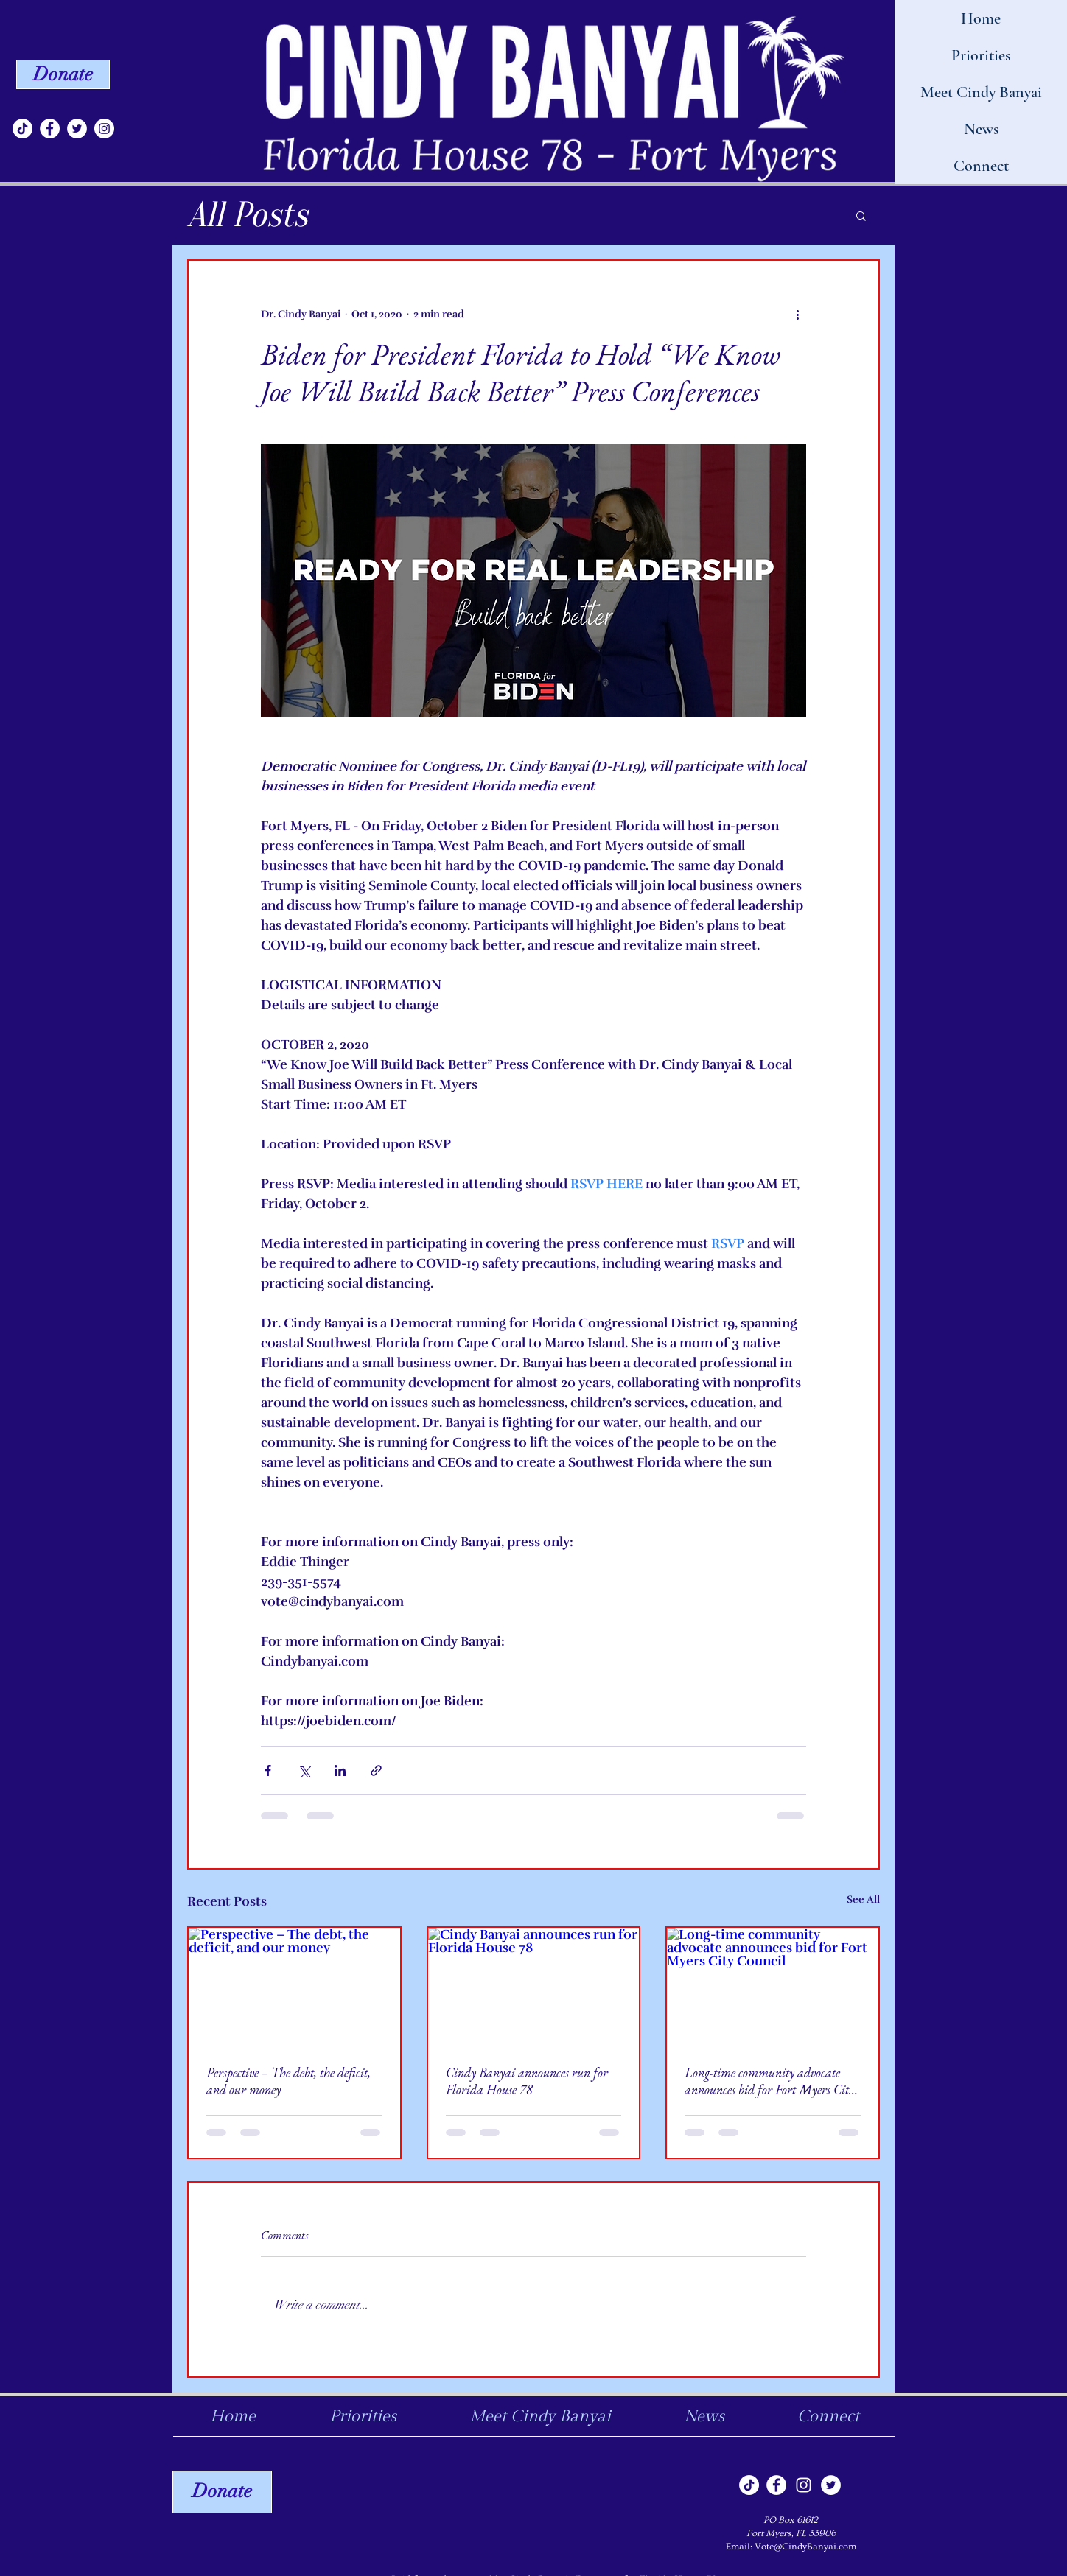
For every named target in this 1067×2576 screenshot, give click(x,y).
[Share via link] (376, 1770)
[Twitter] (77, 128)
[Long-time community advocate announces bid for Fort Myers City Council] (772, 1987)
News (981, 128)
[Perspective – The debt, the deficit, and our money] (294, 1987)
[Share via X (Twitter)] (304, 1770)
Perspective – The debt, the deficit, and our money (288, 2081)
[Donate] (63, 74)
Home (981, 18)
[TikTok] (22, 128)
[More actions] (797, 314)
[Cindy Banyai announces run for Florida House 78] (534, 1987)
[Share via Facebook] (268, 1770)
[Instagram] (104, 128)
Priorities (980, 55)
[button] (861, 215)
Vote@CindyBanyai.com (805, 2546)
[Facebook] (50, 128)
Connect (981, 165)
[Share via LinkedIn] (340, 1770)
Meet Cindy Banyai (981, 92)
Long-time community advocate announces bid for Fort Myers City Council (769, 2081)
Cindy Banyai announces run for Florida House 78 (527, 2081)
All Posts (247, 214)
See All (863, 1899)
